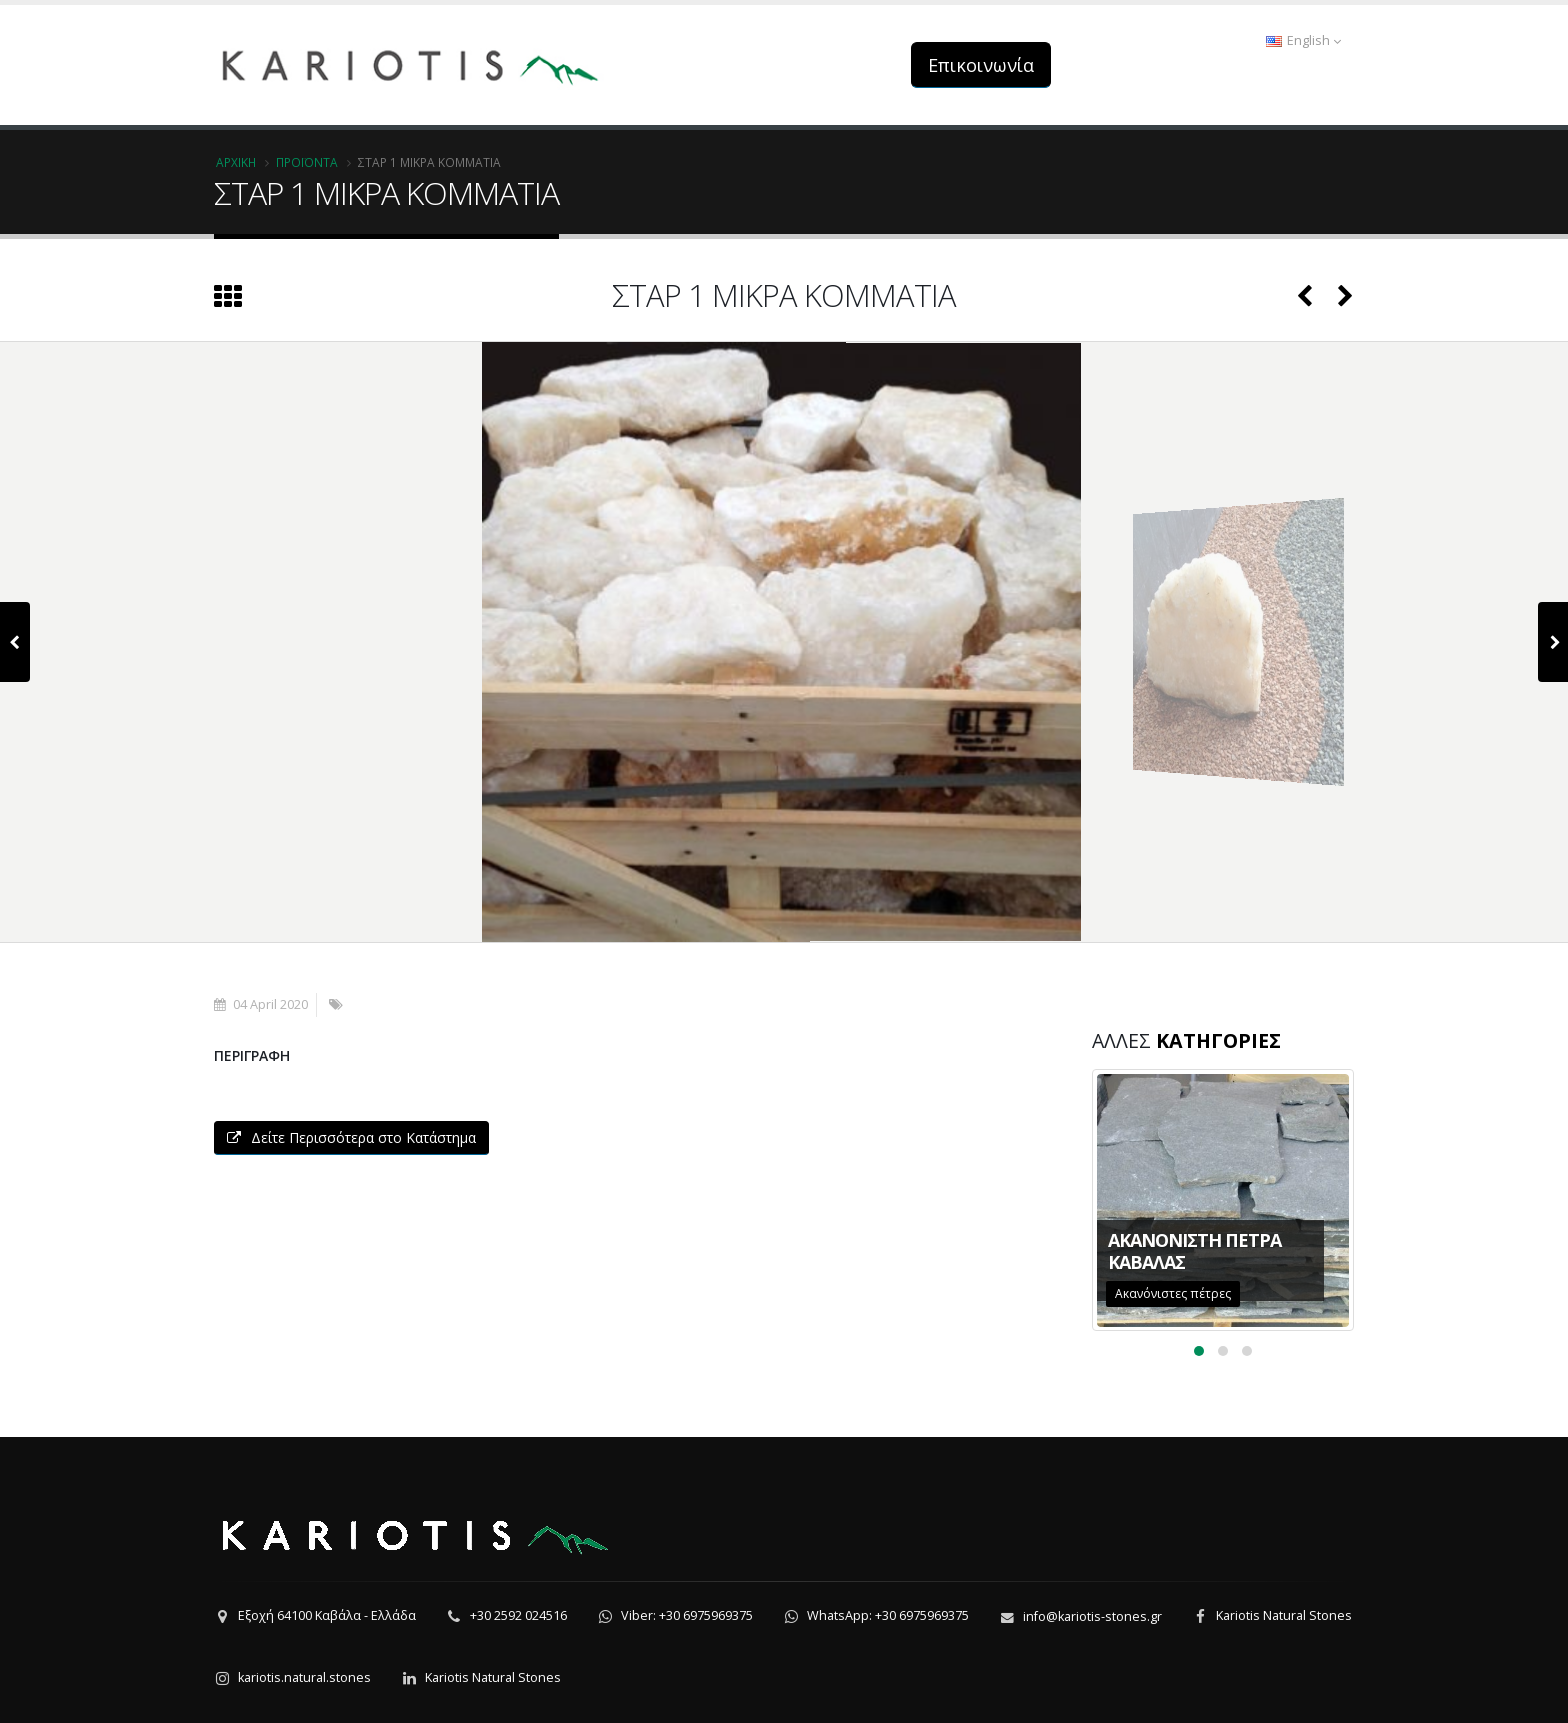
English (1303, 40)
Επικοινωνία (981, 65)
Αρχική (236, 162)
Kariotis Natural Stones (1284, 1615)
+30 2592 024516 (518, 1615)
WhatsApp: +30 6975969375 (888, 1615)
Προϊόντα (307, 162)
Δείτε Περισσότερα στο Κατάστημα (351, 1137)
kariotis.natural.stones (304, 1677)
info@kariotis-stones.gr (1092, 1616)
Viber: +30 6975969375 (687, 1615)
